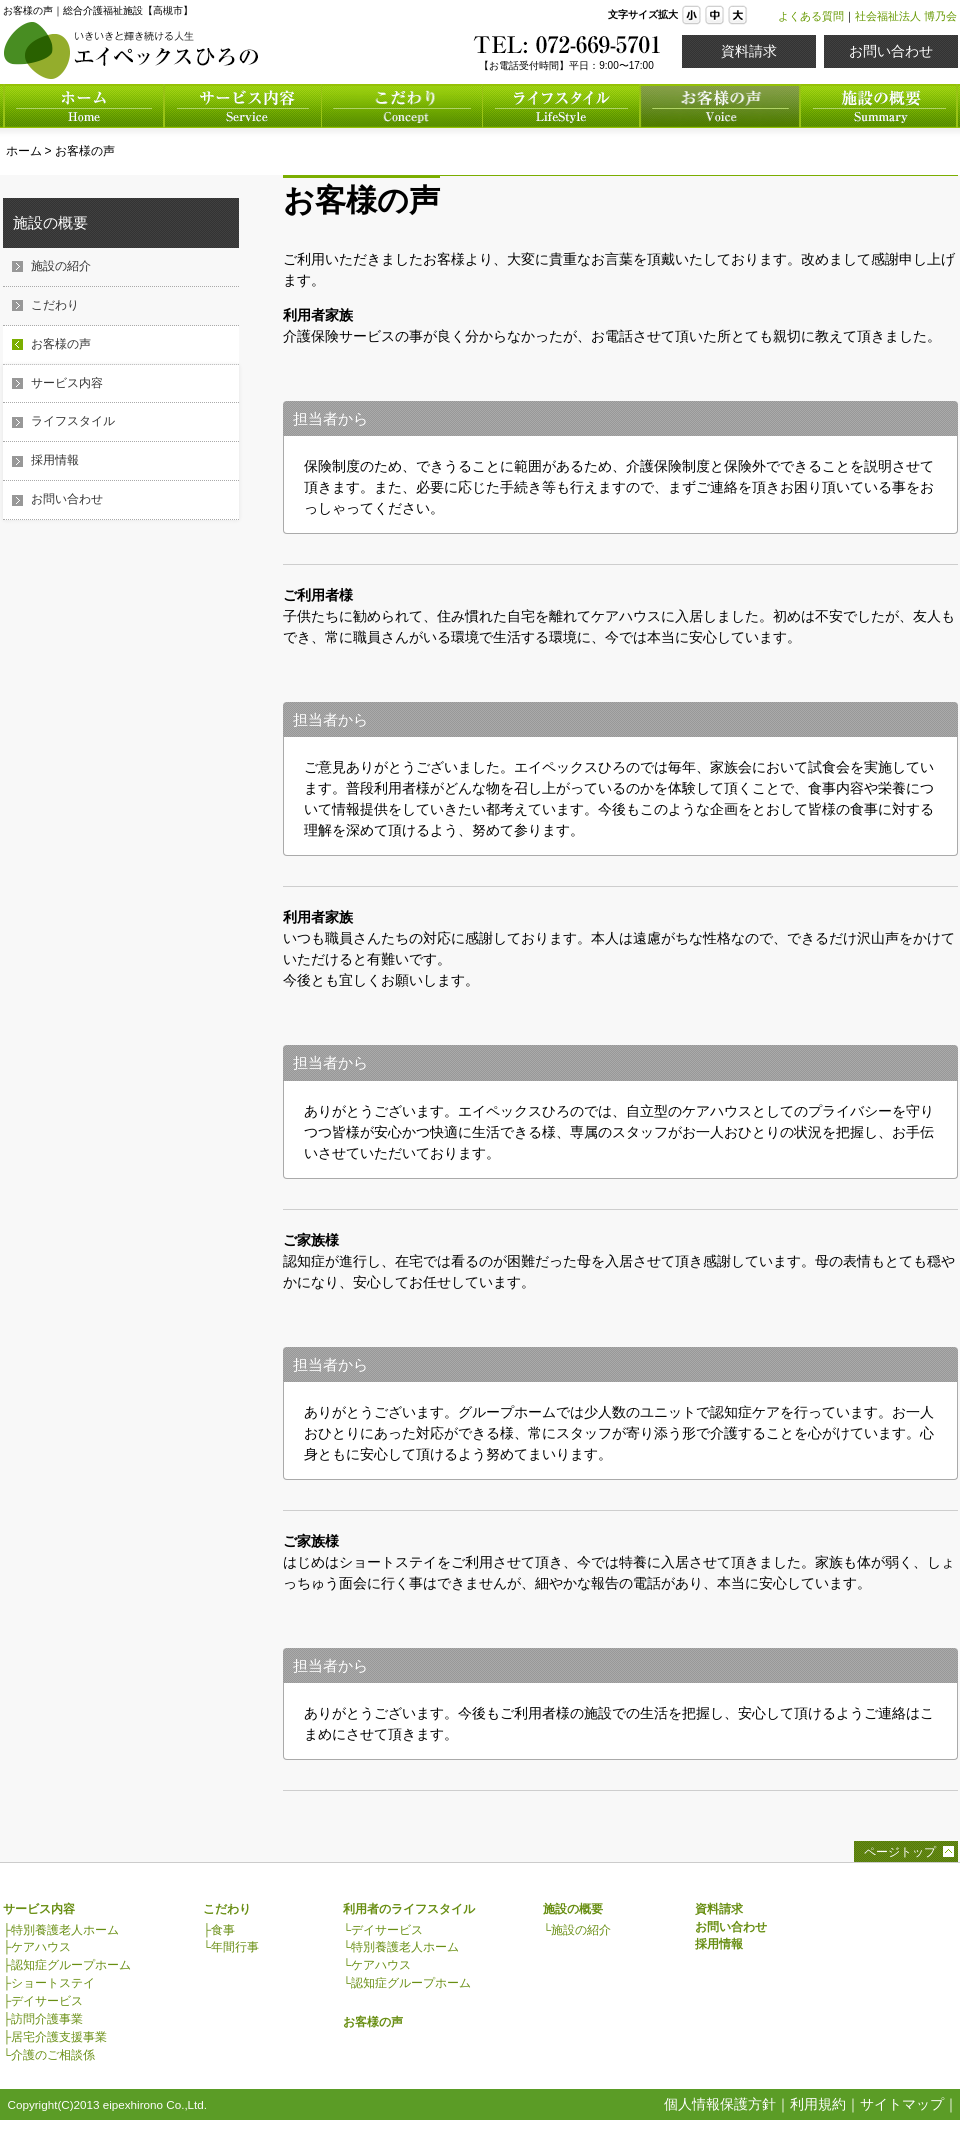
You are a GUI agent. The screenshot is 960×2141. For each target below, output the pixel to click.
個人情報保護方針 (720, 2104)
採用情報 (55, 460)
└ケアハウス (377, 1965)
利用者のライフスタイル (409, 1909)
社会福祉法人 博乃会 (906, 16)
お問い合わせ (891, 51)
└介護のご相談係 (49, 2055)
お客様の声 (85, 151)
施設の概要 (50, 223)
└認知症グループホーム (407, 1983)
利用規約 (818, 2104)
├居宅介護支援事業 (55, 2037)
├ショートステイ (49, 1983)
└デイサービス (383, 1930)
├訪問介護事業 (43, 2019)
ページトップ (900, 1852)
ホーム (24, 151)
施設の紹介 (61, 266)
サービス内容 (67, 383)
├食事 (219, 1930)
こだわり (55, 305)
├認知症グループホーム (67, 1965)
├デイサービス (43, 2001)
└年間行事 (231, 1947)
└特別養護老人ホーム (401, 1947)
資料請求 (749, 51)
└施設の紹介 (577, 1930)
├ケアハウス (37, 1947)
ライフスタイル (73, 421)
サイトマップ (902, 2104)
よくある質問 (811, 16)
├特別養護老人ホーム (61, 1930)
